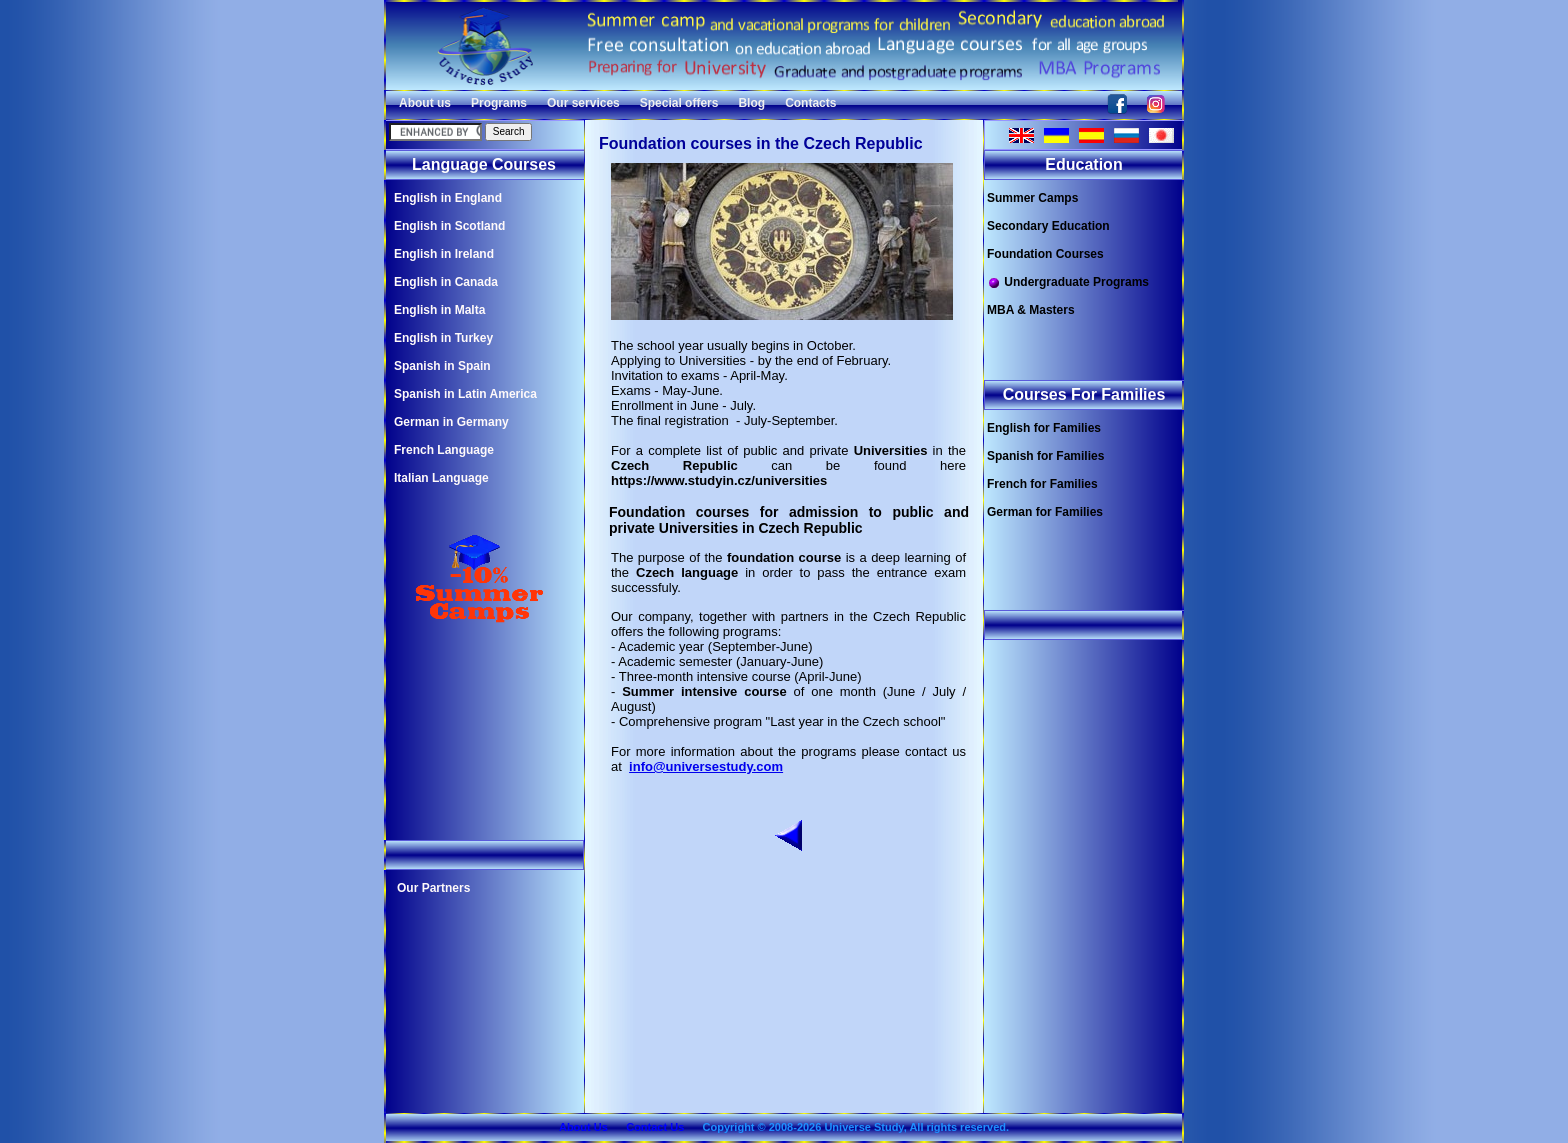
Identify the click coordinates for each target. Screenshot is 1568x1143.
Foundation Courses (1045, 254)
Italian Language (441, 478)
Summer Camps (1032, 198)
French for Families (1042, 484)
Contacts (810, 103)
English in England (448, 198)
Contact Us (655, 1127)
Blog (751, 103)
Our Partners (433, 888)
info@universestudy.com (706, 766)
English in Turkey (443, 338)
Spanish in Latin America (465, 394)
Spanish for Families (1045, 456)
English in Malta (439, 310)
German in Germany (451, 422)
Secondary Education (1048, 226)
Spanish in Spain (442, 366)
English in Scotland (449, 226)
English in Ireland (444, 254)
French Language (444, 450)
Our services (583, 103)
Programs (499, 103)
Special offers (679, 103)
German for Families (1045, 512)
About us (425, 103)
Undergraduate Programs (1068, 282)
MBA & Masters (1031, 310)
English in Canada (446, 282)
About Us (583, 1127)
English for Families (1044, 428)
